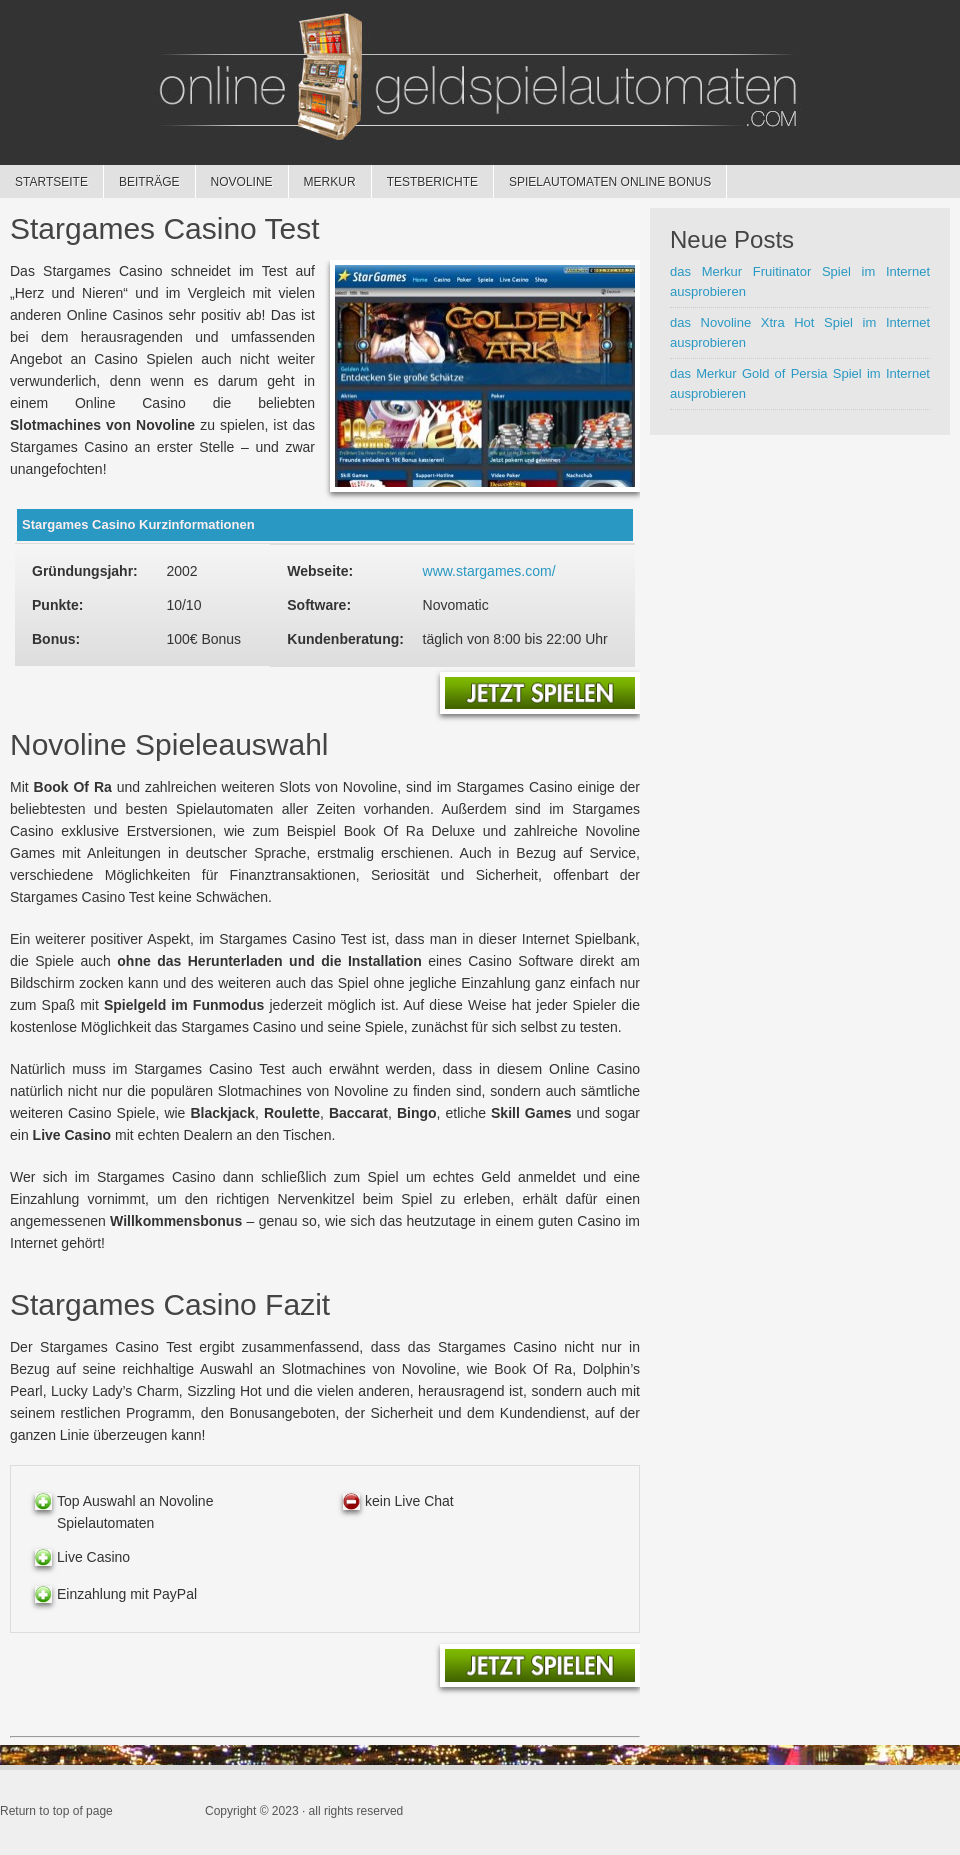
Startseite (51, 182)
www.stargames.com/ (489, 571)
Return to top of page (56, 1811)
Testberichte (425, 182)
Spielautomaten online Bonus (610, 182)
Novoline (234, 182)
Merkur (322, 182)
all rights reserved (356, 1811)
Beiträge (149, 182)
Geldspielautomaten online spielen (480, 80)
